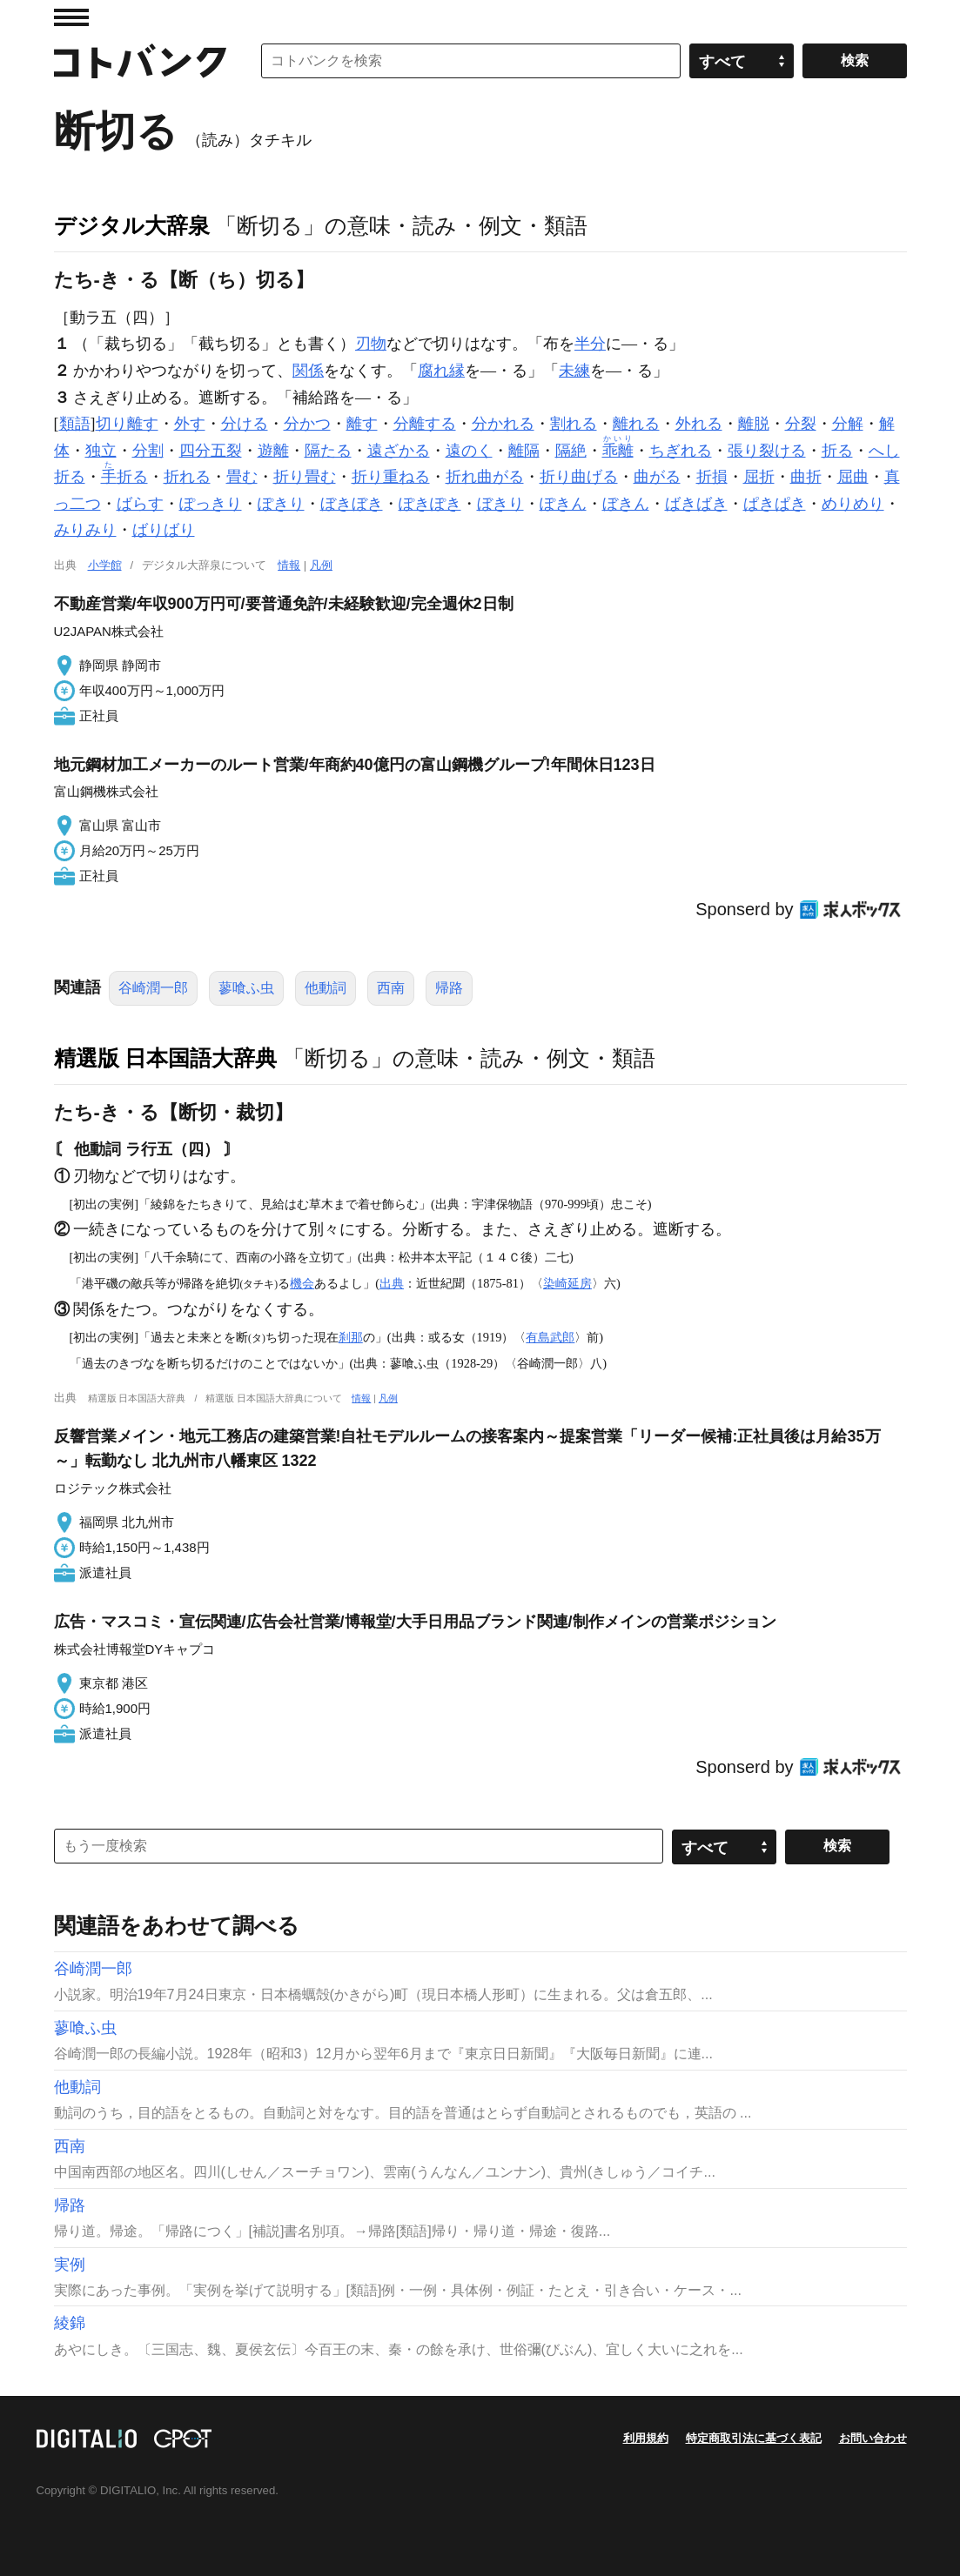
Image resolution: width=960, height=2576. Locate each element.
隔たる (328, 450)
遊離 (273, 450)
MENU (71, 17)
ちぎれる (680, 450)
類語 (75, 423)
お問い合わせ (873, 2438)
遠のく (469, 450)
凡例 (321, 565)
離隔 (524, 450)
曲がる (657, 476)
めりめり (853, 503)
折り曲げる (579, 476)
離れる (636, 423)
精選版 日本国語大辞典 (166, 1058)
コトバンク (140, 60)
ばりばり (163, 530)
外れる (698, 423)
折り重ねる (391, 476)
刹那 (351, 1337)
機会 (302, 1283)
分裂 (800, 423)
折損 (712, 476)
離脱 (753, 423)
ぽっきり (210, 503)
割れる (573, 423)
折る (837, 450)
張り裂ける (767, 450)
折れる (187, 476)
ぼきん (625, 503)
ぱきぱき (774, 503)
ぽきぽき (430, 503)
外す (189, 423)
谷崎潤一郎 (153, 987)
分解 (847, 423)
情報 (289, 565)
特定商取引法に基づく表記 (754, 2438)
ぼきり (500, 503)
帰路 (449, 987)
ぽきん (563, 503)
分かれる (503, 423)
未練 (574, 370)
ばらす (140, 503)
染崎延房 (567, 1283)
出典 (391, 1283)
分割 (148, 450)
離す (362, 423)
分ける (244, 423)
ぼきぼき (351, 503)
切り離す (127, 423)
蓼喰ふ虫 (246, 987)
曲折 (806, 476)
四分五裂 (210, 450)
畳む (242, 476)
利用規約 (645, 2438)
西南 (391, 987)
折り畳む (304, 476)
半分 (590, 343)
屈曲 (853, 476)
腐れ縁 (441, 370)
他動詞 (325, 987)
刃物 (370, 343)
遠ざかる (398, 450)
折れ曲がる (485, 476)
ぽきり (281, 503)
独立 (101, 450)
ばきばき (696, 503)
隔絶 (571, 450)
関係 (308, 370)
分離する (424, 423)
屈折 (759, 476)
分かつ (307, 423)
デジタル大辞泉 (132, 225)
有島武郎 (550, 1337)
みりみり (85, 530)
